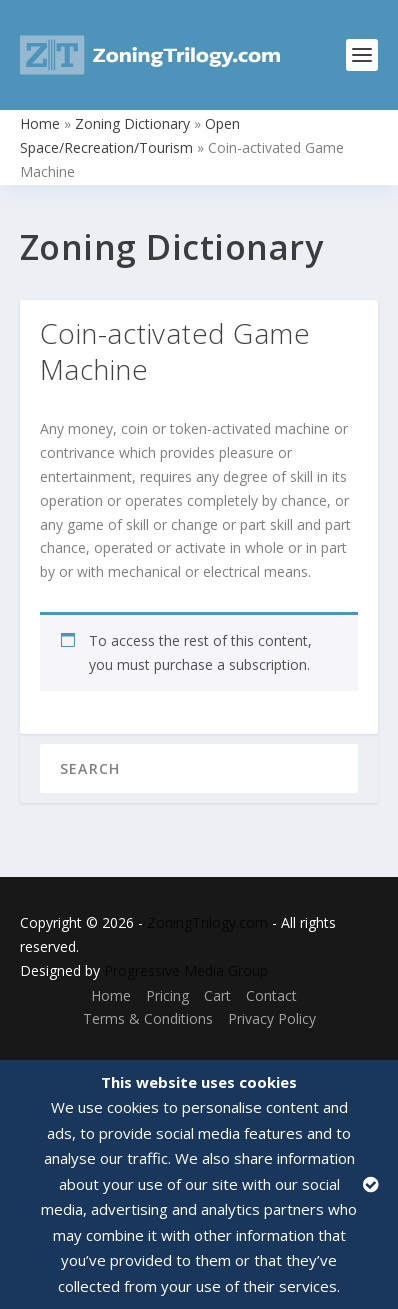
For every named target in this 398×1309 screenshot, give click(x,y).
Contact (271, 995)
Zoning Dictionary (132, 123)
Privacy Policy (272, 1018)
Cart (217, 995)
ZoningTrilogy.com (207, 922)
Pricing (167, 995)
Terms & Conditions (148, 1018)
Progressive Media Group (186, 970)
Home (40, 123)
